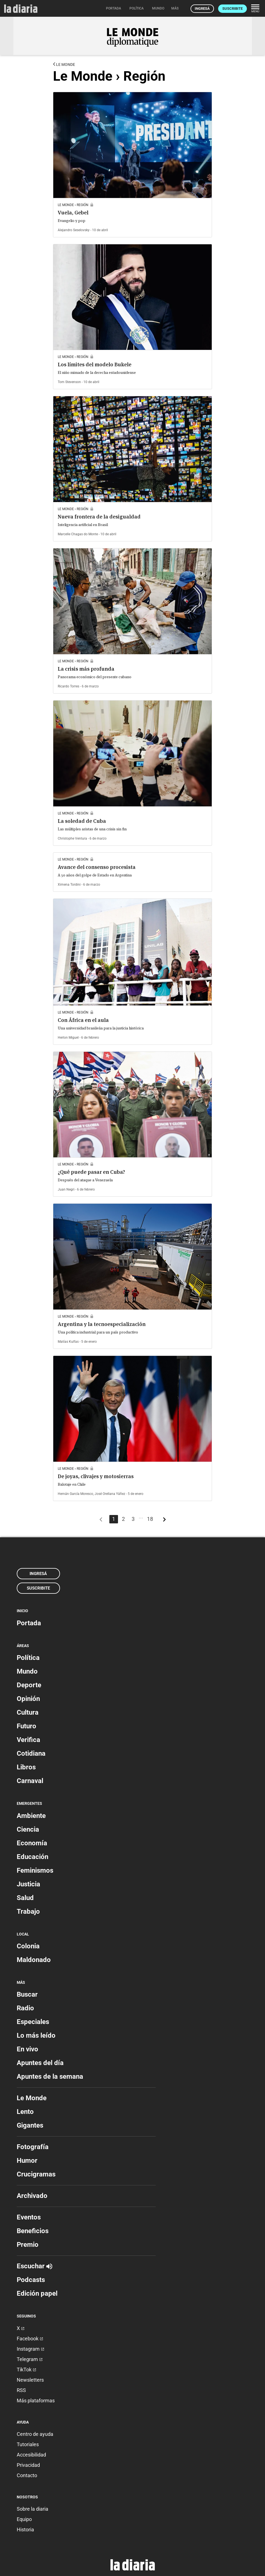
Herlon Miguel (68, 1038)
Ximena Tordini (69, 884)
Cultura (27, 1712)
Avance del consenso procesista (97, 867)
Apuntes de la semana (50, 2076)
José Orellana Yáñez (110, 1494)
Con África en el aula (83, 1020)
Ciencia (28, 1829)
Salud (25, 1898)
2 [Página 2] (123, 1519)
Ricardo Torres (68, 686)
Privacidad (28, 2465)
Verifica (28, 1740)
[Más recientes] (101, 1520)
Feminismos (35, 1870)
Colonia (28, 1946)
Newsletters (30, 2380)
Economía (32, 1843)
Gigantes (30, 2125)
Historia (25, 2529)
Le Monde (64, 64)
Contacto (27, 2475)
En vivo (27, 2049)
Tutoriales (28, 2444)
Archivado (32, 2196)
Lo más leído (36, 2035)
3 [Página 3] (133, 1519)
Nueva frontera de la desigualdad (99, 516)
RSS (21, 2390)
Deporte (29, 1685)
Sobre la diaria (32, 2509)
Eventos (29, 2217)
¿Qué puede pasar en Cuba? (91, 1171)
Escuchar (34, 2266)
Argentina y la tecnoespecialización (102, 1324)
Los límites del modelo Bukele (94, 364)
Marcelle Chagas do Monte (78, 534)
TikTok (26, 2369)
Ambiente (31, 1816)
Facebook (30, 2338)
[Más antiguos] (164, 1520)
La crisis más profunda (86, 668)
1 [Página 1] (113, 1519)
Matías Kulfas (68, 1342)
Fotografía (33, 2147)
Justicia (28, 1884)
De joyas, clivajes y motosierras (96, 1476)
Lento (25, 2112)
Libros (26, 1767)
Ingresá (202, 8)
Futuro (26, 1726)
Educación (32, 1857)
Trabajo (28, 1911)
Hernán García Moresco (75, 1494)
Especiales (33, 2022)
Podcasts (31, 2280)
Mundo (27, 1671)
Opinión (28, 1699)
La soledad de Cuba (82, 821)
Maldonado (34, 1960)
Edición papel (37, 2293)
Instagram (30, 2349)
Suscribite (232, 8)
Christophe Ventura (72, 838)
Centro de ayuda (35, 2434)
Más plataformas (36, 2400)
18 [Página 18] (150, 1519)
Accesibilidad (31, 2455)
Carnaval (30, 1781)
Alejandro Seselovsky (74, 230)
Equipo (24, 2519)
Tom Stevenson (69, 382)
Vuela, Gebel (73, 212)
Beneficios (33, 2231)
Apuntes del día (40, 2063)
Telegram (30, 2359)
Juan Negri (66, 1189)
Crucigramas (36, 2174)
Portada (29, 1623)
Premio (27, 2244)
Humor (27, 2160)
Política (28, 1658)
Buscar (27, 1994)
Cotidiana (31, 1753)
